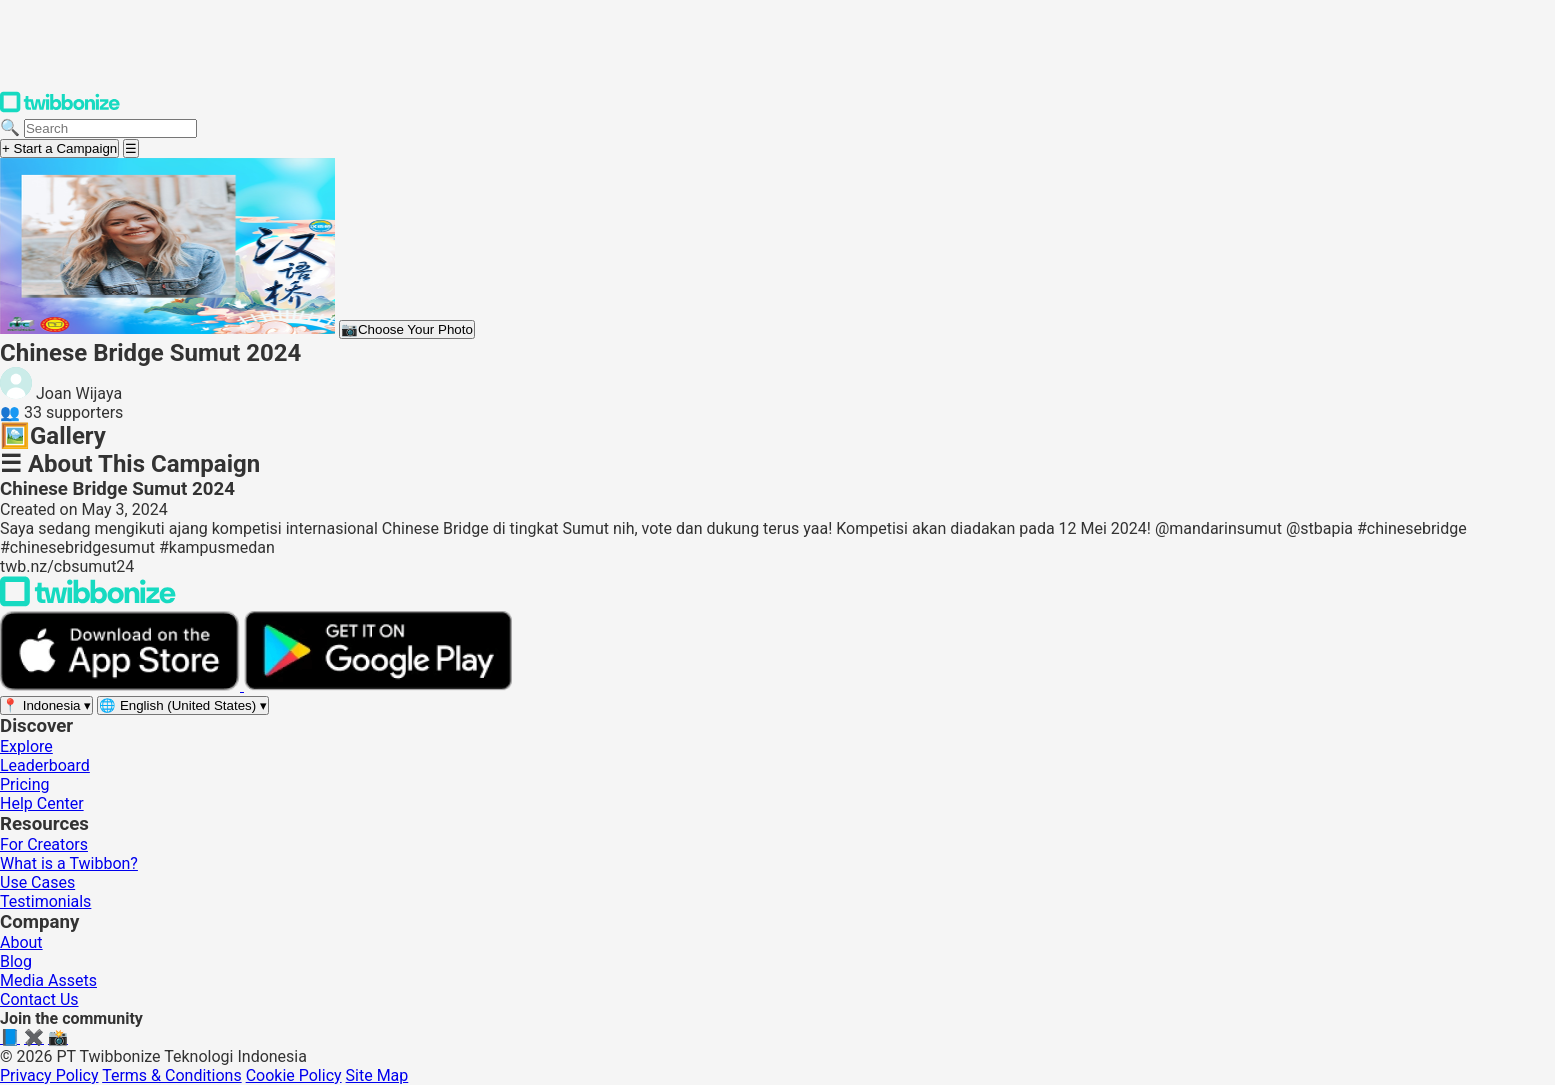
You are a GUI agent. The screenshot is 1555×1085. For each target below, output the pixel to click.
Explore (26, 746)
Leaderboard (45, 765)
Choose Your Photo (407, 329)
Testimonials (45, 901)
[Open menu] (131, 148)
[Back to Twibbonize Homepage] (88, 601)
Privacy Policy (49, 1075)
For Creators (44, 844)
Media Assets (48, 980)
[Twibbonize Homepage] (60, 108)
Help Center (42, 803)
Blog (16, 961)
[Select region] (46, 705)
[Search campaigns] (110, 128)
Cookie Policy (294, 1075)
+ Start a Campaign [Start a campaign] (59, 148)
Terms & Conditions (172, 1075)
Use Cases (37, 882)
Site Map (377, 1075)
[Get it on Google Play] (378, 685)
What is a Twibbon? (69, 863)
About (21, 942)
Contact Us (39, 999)
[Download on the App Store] (122, 685)
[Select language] (183, 705)
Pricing (25, 784)
